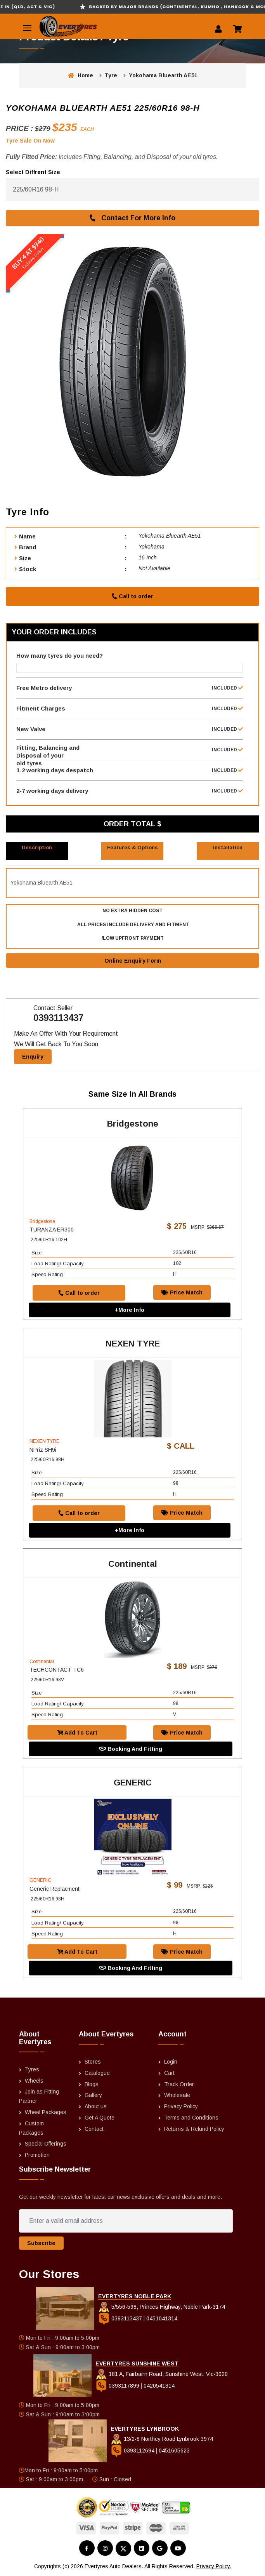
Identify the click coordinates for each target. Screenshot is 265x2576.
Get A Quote (99, 2118)
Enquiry (32, 1057)
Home (80, 75)
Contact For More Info (132, 218)
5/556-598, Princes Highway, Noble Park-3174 (161, 2307)
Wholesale (177, 2096)
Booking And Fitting (130, 1750)
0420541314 (159, 2386)
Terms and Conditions (191, 2118)
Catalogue (97, 2073)
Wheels (34, 2081)
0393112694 (133, 2451)
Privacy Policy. (213, 2567)
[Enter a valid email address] (126, 2221)
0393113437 (58, 1018)
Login (170, 2062)
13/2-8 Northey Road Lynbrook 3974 (162, 2440)
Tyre (111, 75)
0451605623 (174, 2451)
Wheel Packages (45, 2113)
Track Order (179, 2084)
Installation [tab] (227, 847)
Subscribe (41, 2244)
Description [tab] (37, 847)
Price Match (182, 1293)
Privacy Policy (181, 2107)
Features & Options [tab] (132, 847)
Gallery (93, 2096)
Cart (169, 2073)
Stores (93, 2062)
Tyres (32, 2070)
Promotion (37, 2156)
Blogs (92, 2084)
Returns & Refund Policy (194, 2129)
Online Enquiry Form (132, 961)
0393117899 (118, 2386)
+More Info (129, 1310)
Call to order (132, 596)
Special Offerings (45, 2144)
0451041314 (161, 2319)
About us (96, 2107)
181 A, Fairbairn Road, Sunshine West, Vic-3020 (161, 2374)
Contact (94, 2129)
